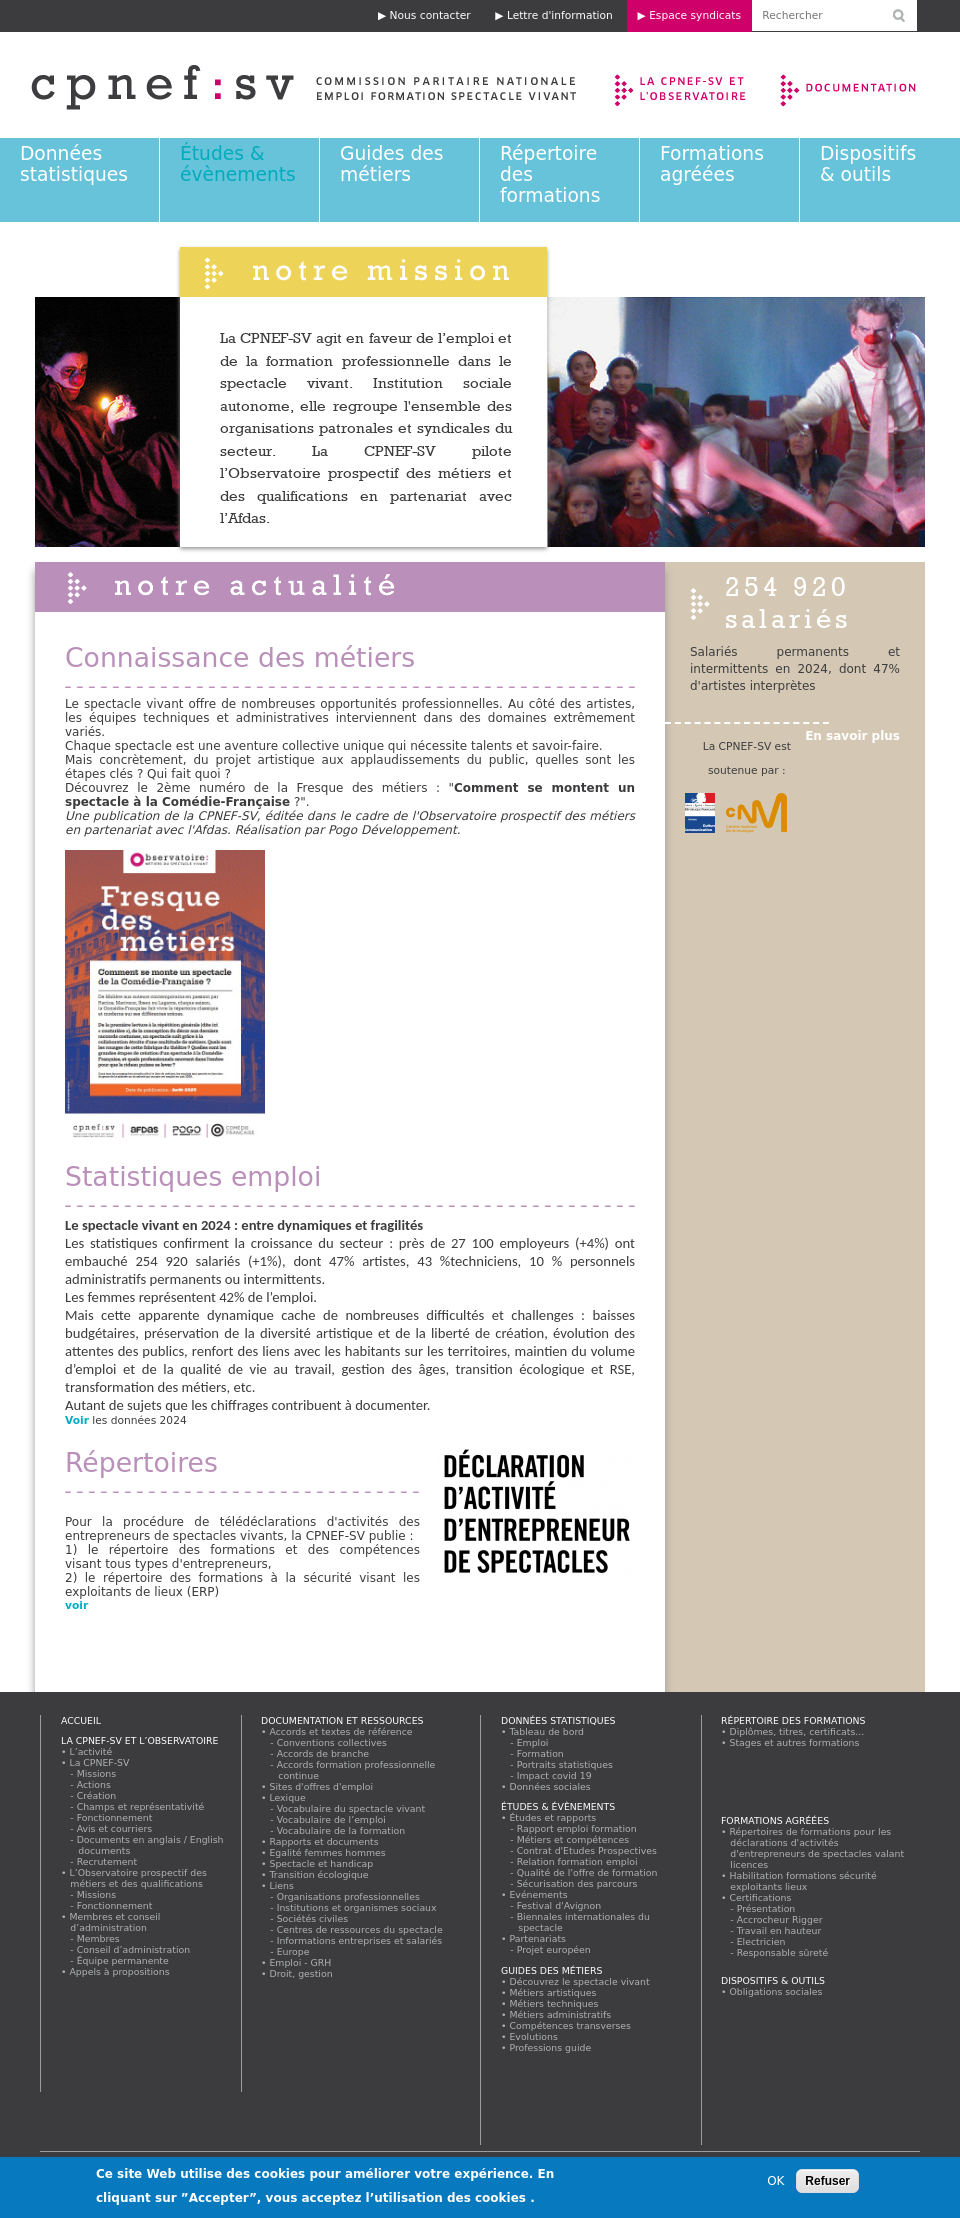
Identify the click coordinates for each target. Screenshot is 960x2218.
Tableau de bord (547, 1731)
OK (775, 2183)
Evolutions (534, 2036)
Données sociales (550, 1786)
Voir (77, 1420)
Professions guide (550, 2047)
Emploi (533, 1742)
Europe (293, 1951)
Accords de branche (323, 1753)
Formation (540, 1753)
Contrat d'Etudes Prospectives (587, 1850)
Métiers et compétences (573, 1839)
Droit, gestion (301, 1973)
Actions (94, 1784)
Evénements (538, 1894)
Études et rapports (553, 1817)
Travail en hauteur (779, 1930)
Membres (98, 1938)
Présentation (766, 1908)
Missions (97, 1773)
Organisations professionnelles (348, 1896)
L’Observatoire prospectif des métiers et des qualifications (138, 1878)
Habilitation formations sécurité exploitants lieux (803, 1881)
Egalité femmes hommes (327, 1852)
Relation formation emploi (577, 1861)
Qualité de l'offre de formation (587, 1872)
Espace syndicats (695, 15)
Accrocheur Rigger (780, 1919)
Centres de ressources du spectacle (360, 1929)
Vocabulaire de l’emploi (331, 1819)
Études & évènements (238, 164)
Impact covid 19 (554, 1775)
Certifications (760, 1897)
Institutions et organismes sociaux (357, 1907)
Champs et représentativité (141, 1806)
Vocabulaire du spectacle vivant (351, 1808)
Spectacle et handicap (321, 1863)
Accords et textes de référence (341, 1731)
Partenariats (538, 1938)
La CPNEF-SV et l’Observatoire (682, 85)
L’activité (91, 1751)
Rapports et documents (324, 1841)
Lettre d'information (560, 15)
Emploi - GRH (300, 1962)
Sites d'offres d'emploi (321, 1786)
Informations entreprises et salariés (360, 1940)
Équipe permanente (123, 1960)
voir (78, 1605)
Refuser (827, 2183)
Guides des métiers (391, 164)
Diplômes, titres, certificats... (797, 1731)
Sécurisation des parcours (577, 1883)
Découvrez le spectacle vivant (579, 1981)
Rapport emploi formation (577, 1828)
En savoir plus (852, 736)
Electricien (761, 1941)
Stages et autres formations (794, 1742)
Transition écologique (319, 1874)
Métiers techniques (554, 2003)
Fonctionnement (115, 1817)
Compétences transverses (570, 2025)
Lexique (287, 1797)
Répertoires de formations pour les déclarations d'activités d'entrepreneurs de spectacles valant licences (817, 1848)
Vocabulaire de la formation (341, 1830)
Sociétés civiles (313, 1918)
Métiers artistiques (553, 1992)
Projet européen (554, 1949)
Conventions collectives (332, 1742)
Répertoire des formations (793, 1720)
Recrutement (107, 1861)
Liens (281, 1885)
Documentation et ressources (867, 85)
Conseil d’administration (134, 1949)
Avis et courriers (115, 1828)
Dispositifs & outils (868, 164)
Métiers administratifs (560, 2014)
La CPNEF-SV (99, 1762)
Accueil (81, 1720)
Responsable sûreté (783, 1952)
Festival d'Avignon (559, 1905)
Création (97, 1795)
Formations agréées (712, 164)
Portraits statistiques (565, 1764)
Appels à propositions (119, 1971)
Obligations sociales (776, 1991)
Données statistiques (74, 164)
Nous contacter (430, 15)
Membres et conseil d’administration (115, 1922)
